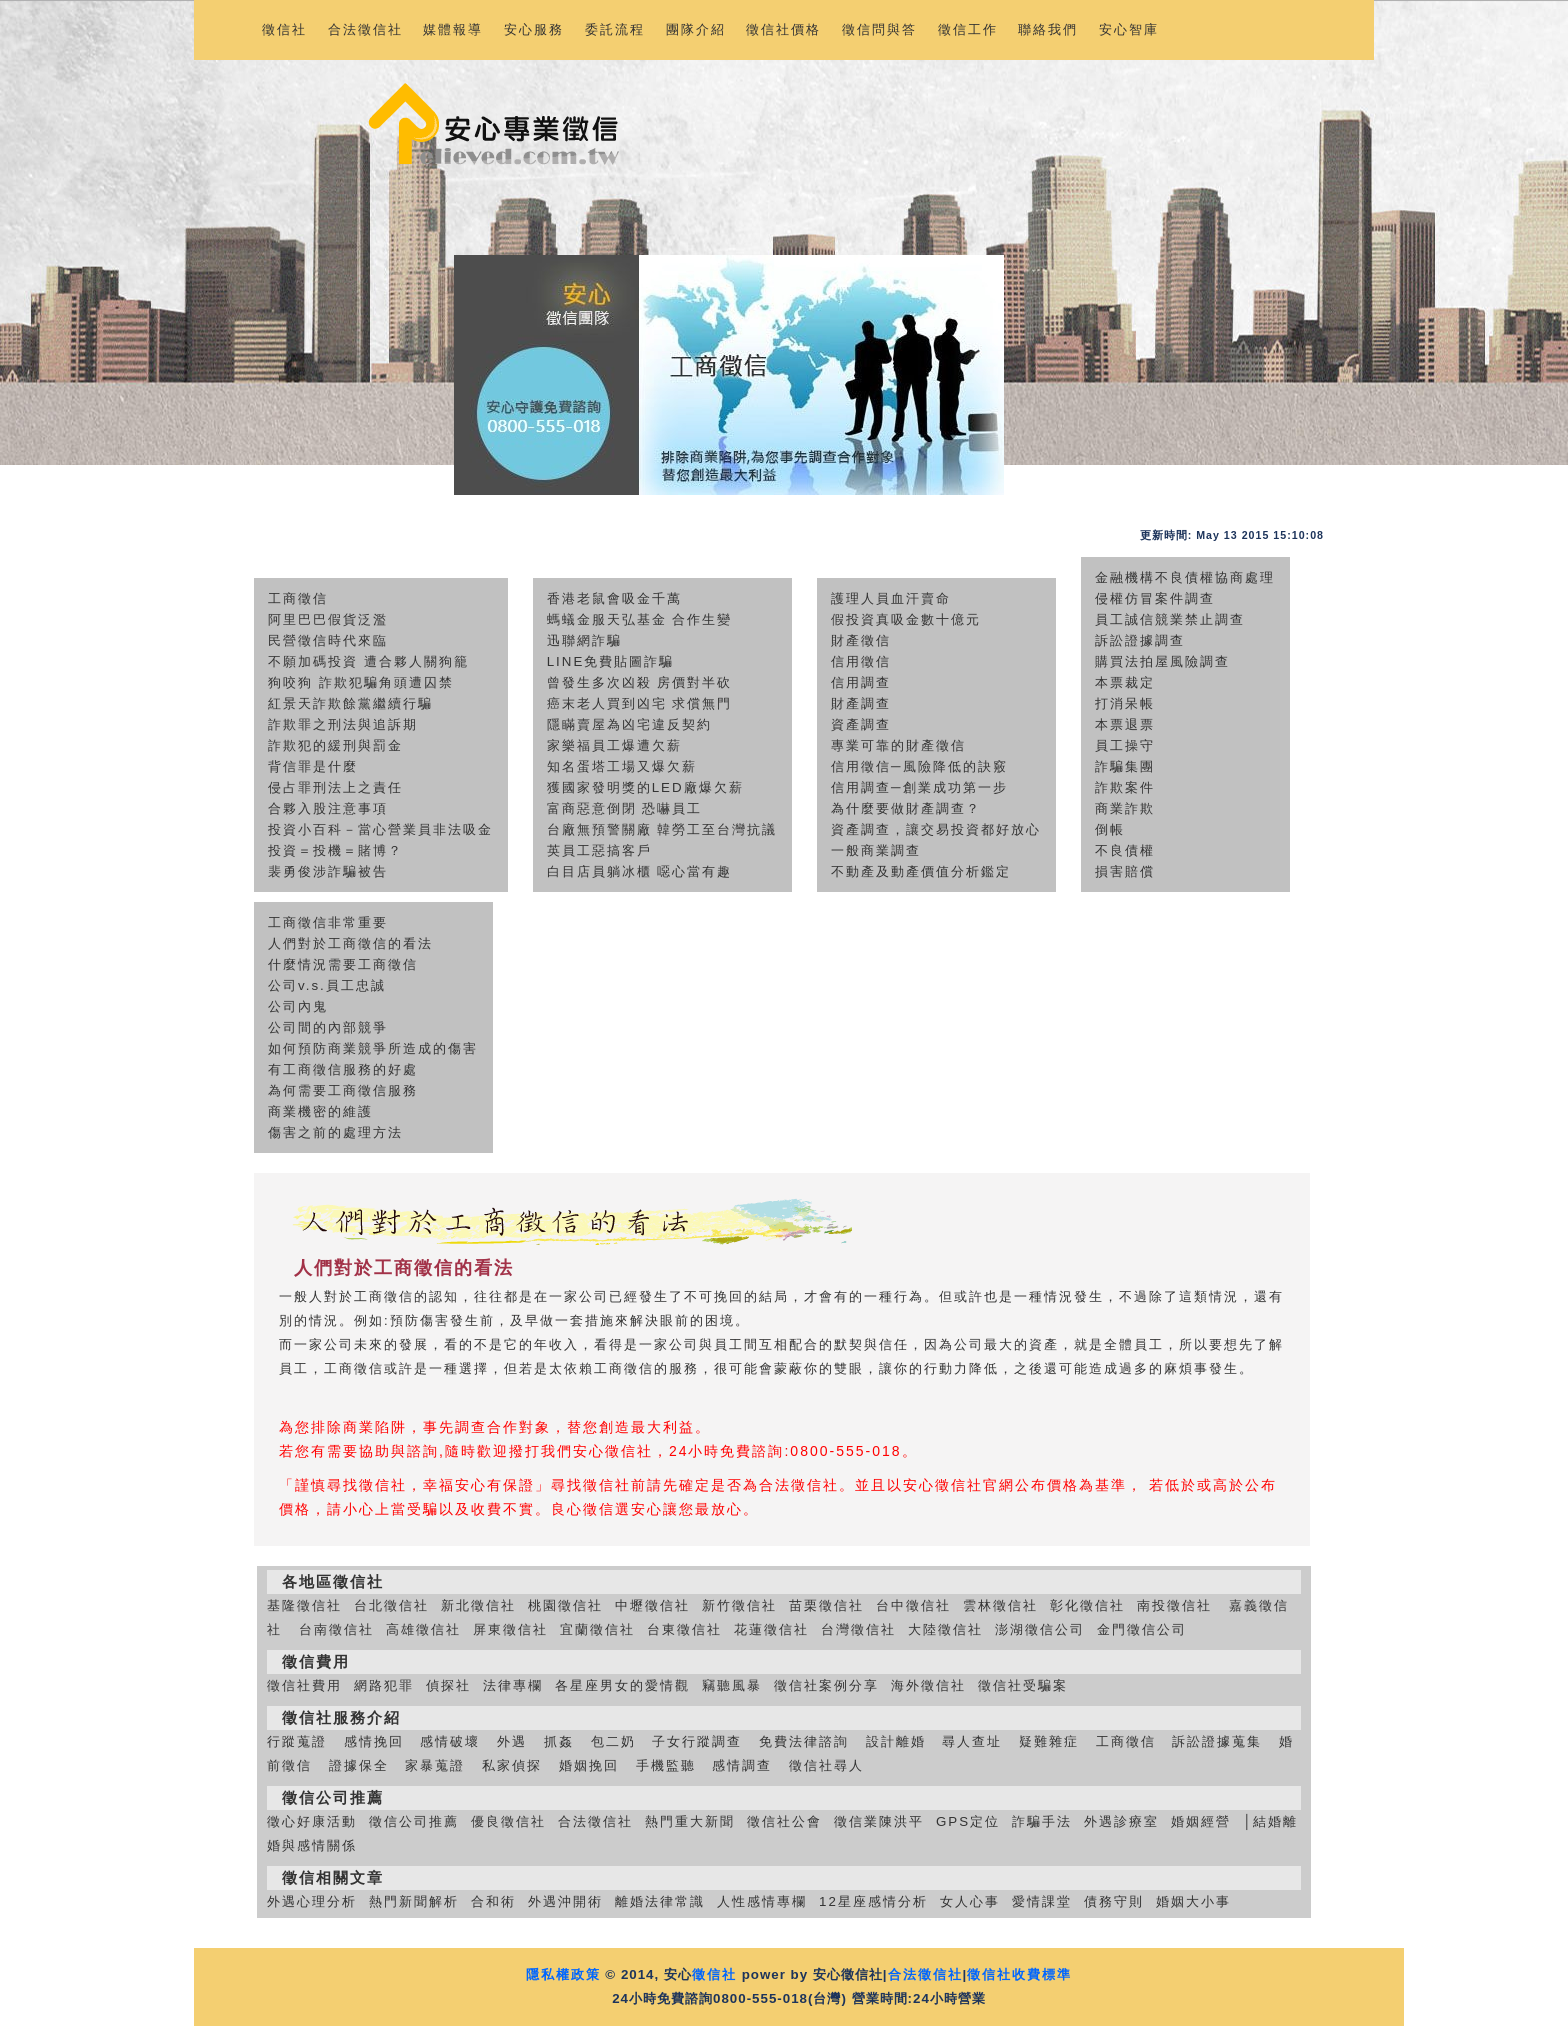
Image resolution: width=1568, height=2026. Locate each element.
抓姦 (559, 1741)
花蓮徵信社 (771, 1629)
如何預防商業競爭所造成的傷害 (373, 1048)
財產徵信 (861, 640)
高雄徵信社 (423, 1629)
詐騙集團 (1125, 766)
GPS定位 (968, 1821)
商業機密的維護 (320, 1111)
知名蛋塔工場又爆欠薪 (622, 766)
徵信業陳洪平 (879, 1821)
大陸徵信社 (945, 1629)
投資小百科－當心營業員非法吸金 (380, 829)
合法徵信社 (365, 29)
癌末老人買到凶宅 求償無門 (640, 703)
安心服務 (534, 29)
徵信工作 (968, 29)
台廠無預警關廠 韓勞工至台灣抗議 (662, 829)
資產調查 (861, 724)
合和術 (493, 1901)
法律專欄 (513, 1685)
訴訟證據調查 (1140, 640)
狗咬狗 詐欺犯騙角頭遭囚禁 (361, 682)
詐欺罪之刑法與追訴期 (343, 724)
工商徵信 (298, 598)
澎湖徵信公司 (1040, 1629)
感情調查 (742, 1765)
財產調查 (861, 703)
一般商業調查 (876, 850)
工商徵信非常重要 (328, 922)
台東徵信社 (684, 1629)
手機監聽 (666, 1765)
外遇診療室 (1121, 1821)
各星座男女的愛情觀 (622, 1685)
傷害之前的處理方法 (335, 1132)
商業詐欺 (1125, 808)
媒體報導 (453, 29)
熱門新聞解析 (414, 1901)
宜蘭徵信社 (597, 1629)
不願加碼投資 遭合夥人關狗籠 (368, 661)
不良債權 (1125, 850)
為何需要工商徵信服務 (343, 1090)
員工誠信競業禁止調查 (1170, 619)
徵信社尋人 (826, 1765)
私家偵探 (512, 1765)
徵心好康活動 (312, 1821)
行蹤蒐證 (297, 1741)
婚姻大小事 (1193, 1901)
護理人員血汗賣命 (891, 598)
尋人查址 (972, 1741)
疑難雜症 (1049, 1741)
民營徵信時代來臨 (328, 640)
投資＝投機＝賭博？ (335, 850)
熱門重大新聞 (690, 1821)
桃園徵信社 (565, 1605)
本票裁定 (1125, 682)
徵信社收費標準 (1019, 1974)
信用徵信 (861, 661)
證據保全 (359, 1765)
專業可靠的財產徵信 (898, 745)
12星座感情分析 (873, 1901)
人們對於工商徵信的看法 (350, 943)
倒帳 (1110, 829)
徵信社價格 (783, 29)
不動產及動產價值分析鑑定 (921, 871)
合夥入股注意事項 (328, 808)
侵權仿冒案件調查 (1155, 598)
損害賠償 (1125, 871)
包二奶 (613, 1741)
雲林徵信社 (1000, 1605)
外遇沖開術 (565, 1901)
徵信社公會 (784, 1821)
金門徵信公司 (1142, 1629)
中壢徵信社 (652, 1605)
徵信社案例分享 (826, 1685)
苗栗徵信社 (826, 1605)
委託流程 (615, 29)
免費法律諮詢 (804, 1741)
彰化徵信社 (1087, 1605)
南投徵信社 (1174, 1605)
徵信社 (284, 29)
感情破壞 (450, 1741)
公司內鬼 (298, 1006)
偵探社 (448, 1685)
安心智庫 (1129, 29)
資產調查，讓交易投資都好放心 (936, 829)
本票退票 (1125, 724)
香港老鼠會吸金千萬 (614, 598)
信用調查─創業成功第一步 (919, 787)
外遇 (512, 1741)
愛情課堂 (1042, 1901)
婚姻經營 (1201, 1821)
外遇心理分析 (312, 1901)
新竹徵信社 (739, 1605)
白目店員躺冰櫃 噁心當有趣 (640, 871)
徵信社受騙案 (1023, 1685)
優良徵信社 (508, 1821)
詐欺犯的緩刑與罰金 (335, 745)
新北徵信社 (478, 1605)
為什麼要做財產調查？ (906, 808)
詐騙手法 (1042, 1821)
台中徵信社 (913, 1605)
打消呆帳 (1125, 703)
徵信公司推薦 (414, 1821)
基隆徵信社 (304, 1605)
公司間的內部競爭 (328, 1027)
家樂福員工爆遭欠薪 (614, 745)
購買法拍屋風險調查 (1162, 661)
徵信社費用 (304, 1685)
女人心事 (970, 1901)
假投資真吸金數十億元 (906, 619)
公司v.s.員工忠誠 (327, 985)
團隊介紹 (696, 29)
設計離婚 (896, 1741)
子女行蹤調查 (697, 1741)
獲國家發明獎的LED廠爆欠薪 (645, 787)
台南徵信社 (336, 1629)
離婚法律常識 (660, 1901)
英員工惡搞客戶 (599, 850)
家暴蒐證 (435, 1765)
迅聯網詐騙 (584, 640)
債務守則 (1114, 1901)
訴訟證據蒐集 (1217, 1741)
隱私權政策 (563, 1974)
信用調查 (861, 682)
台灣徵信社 (858, 1629)
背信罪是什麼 (313, 766)
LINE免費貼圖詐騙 (611, 661)
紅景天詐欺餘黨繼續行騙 (350, 703)
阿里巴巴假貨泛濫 (328, 619)
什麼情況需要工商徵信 (343, 964)
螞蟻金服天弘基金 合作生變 (640, 619)
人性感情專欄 (762, 1901)
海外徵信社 (928, 1685)
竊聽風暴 (732, 1685)
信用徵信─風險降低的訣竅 (919, 766)
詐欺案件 (1125, 787)
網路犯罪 (384, 1685)
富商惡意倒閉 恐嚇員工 (625, 808)
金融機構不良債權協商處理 (1185, 577)
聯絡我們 (1048, 29)
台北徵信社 (391, 1605)
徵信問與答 (879, 29)
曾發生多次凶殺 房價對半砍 (640, 682)
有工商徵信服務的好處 (343, 1069)
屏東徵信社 (510, 1629)
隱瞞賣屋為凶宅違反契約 (629, 724)
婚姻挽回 (589, 1765)
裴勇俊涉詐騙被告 (328, 871)
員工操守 (1125, 745)
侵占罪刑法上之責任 (335, 787)
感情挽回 (374, 1741)
